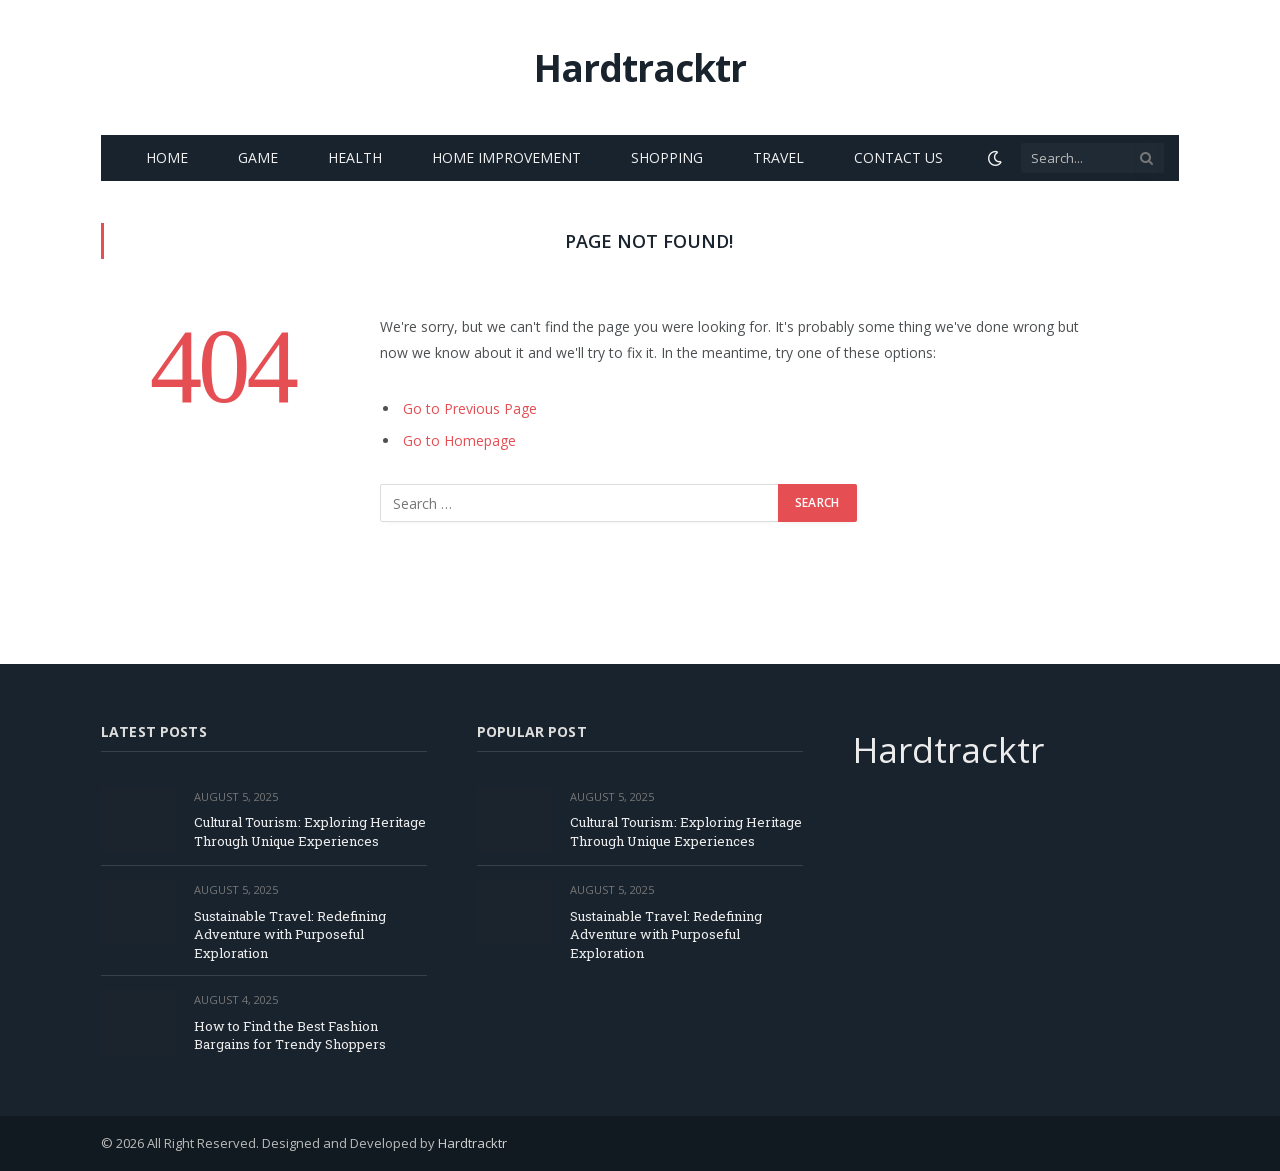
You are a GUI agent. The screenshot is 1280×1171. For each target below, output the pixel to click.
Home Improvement (506, 157)
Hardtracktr (472, 1143)
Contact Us (898, 157)
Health (355, 157)
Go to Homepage (459, 440)
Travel (778, 157)
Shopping (667, 157)
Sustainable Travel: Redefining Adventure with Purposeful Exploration (290, 934)
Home (167, 157)
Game (258, 157)
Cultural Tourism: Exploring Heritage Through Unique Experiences (310, 831)
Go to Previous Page (470, 408)
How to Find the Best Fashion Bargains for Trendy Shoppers (290, 1035)
